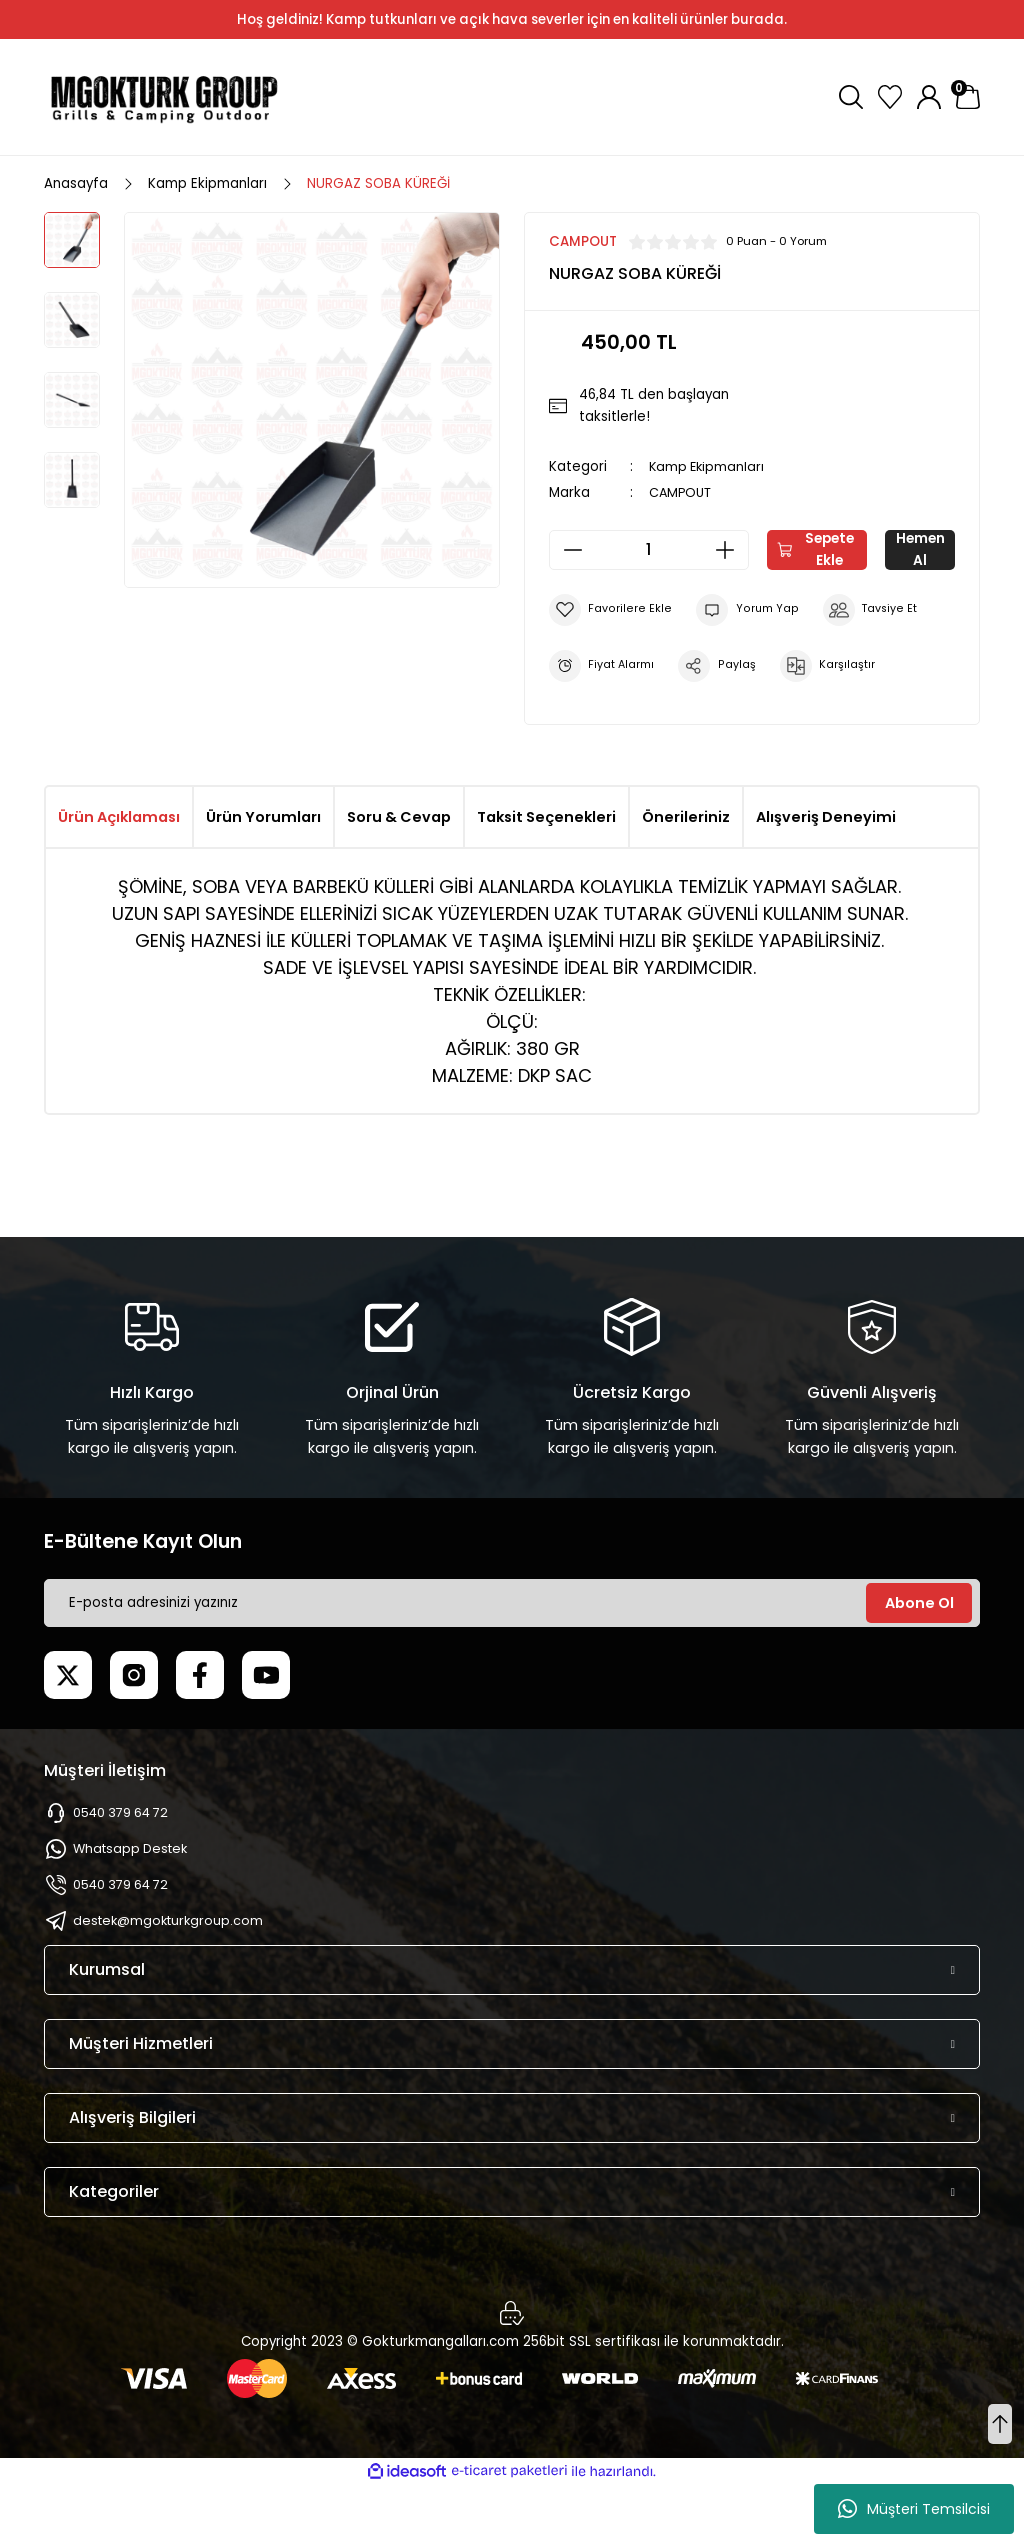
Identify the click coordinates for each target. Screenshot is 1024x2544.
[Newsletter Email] (512, 1661)
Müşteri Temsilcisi (914, 2509)
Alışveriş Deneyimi (826, 875)
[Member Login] (929, 97)
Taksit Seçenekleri (546, 875)
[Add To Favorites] (609, 668)
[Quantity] (649, 550)
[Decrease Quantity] (567, 550)
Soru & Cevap (399, 875)
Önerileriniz (686, 875)
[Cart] (968, 97)
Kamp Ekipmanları (708, 466)
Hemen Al (751, 608)
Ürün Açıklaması (119, 875)
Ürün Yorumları (263, 875)
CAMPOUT (682, 492)
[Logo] (164, 97)
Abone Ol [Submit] (919, 1661)
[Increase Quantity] (731, 550)
